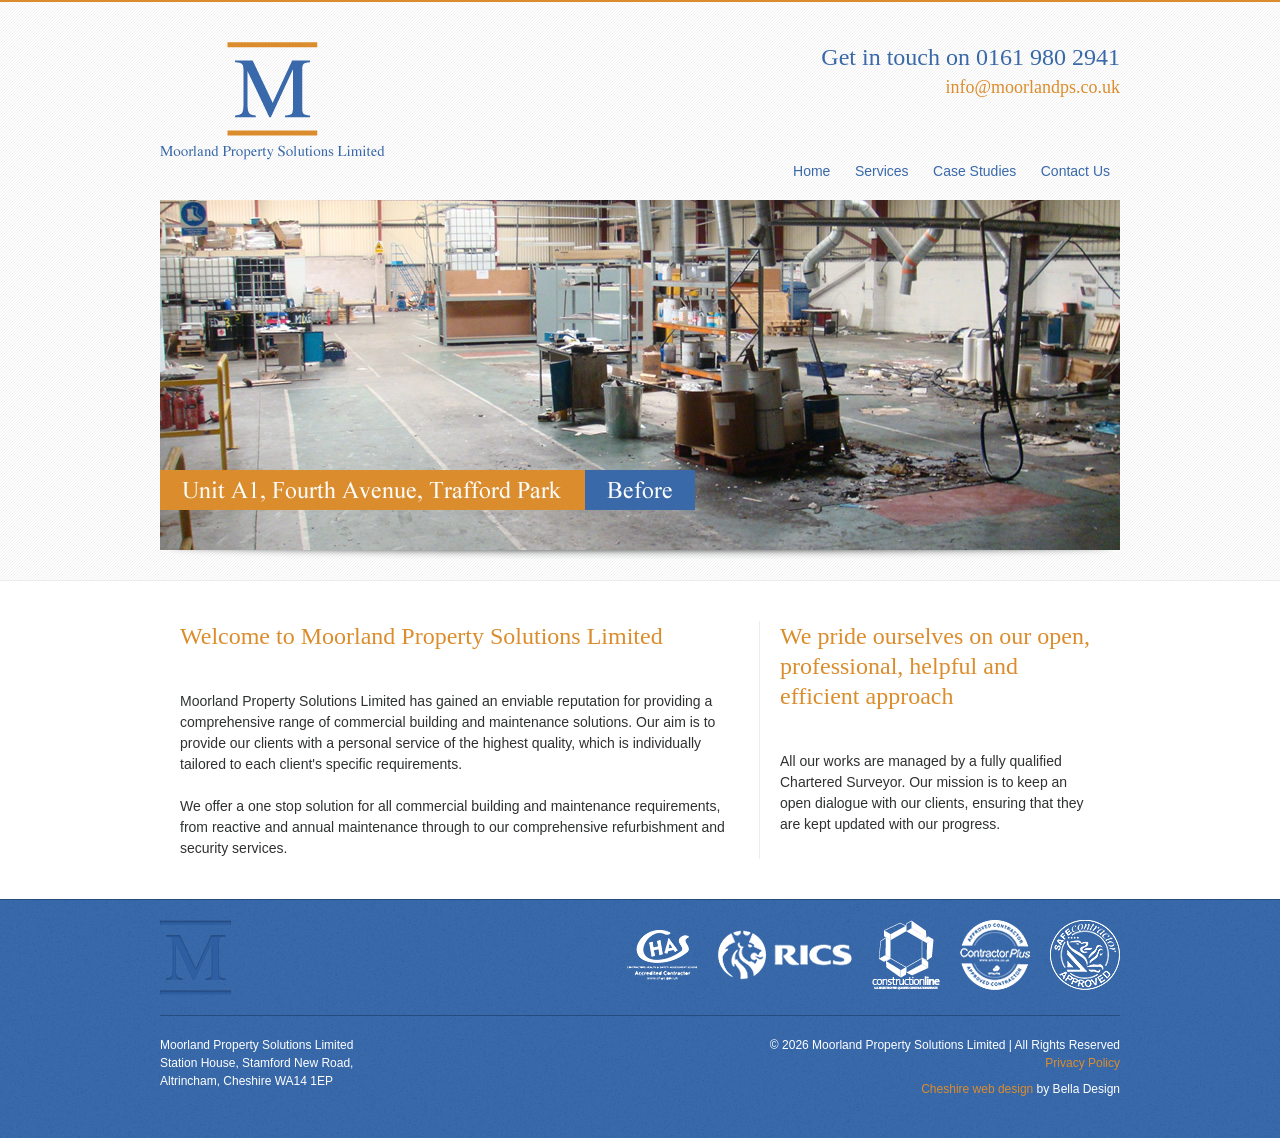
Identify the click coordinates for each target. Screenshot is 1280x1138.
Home (811, 171)
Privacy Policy (1082, 1063)
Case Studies (974, 171)
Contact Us (1075, 171)
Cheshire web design (977, 1089)
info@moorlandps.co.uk (1032, 87)
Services (882, 171)
